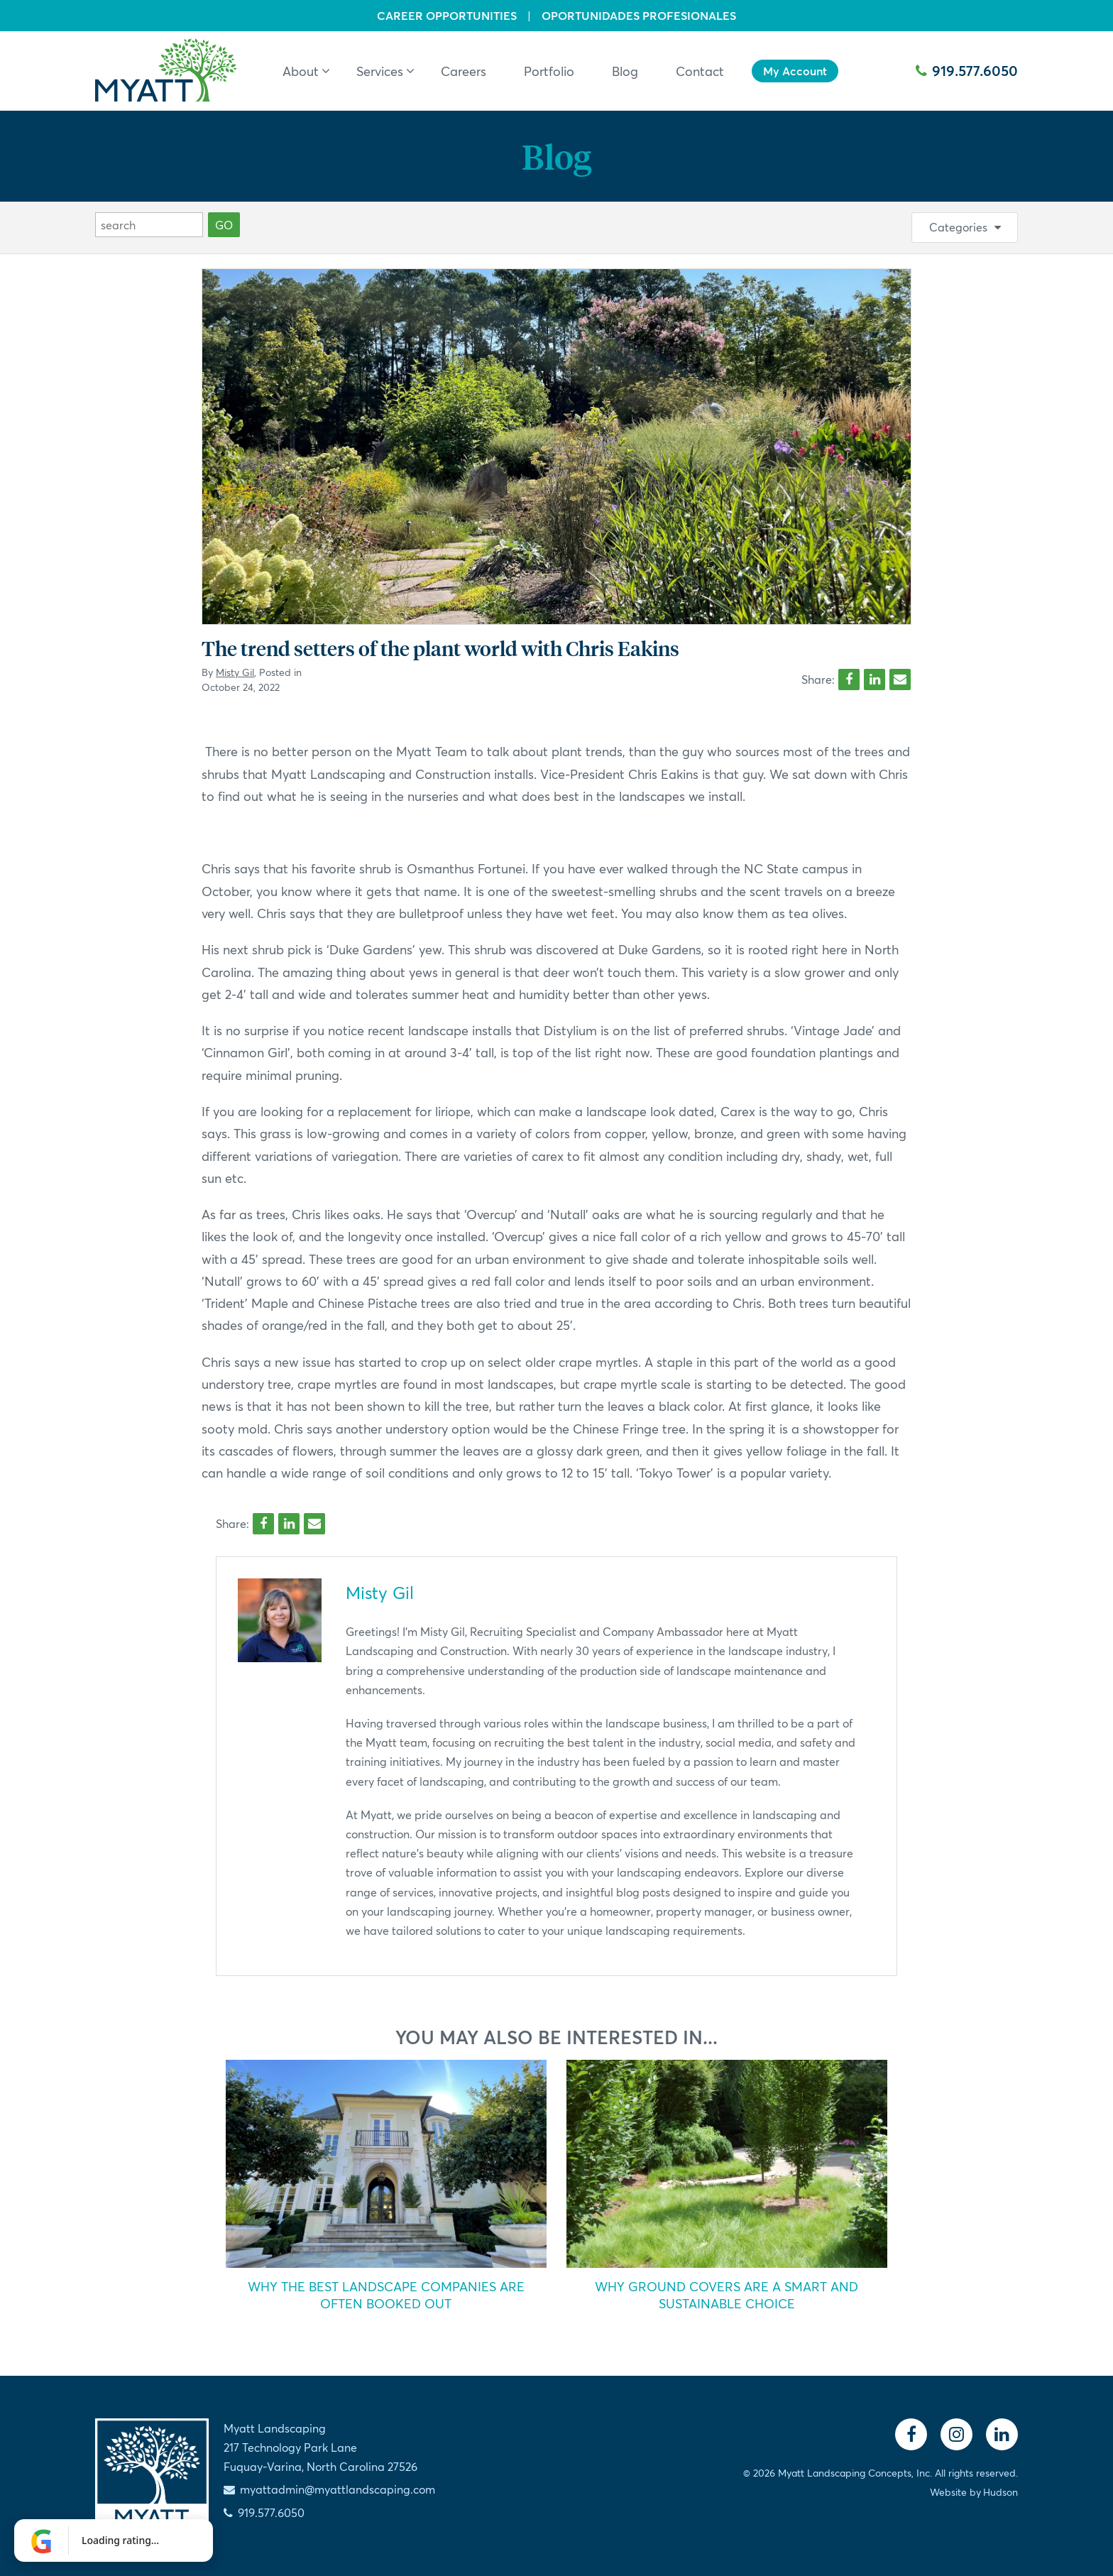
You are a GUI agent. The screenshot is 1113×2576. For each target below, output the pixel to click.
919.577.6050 (967, 70)
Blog (556, 156)
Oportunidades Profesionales (639, 15)
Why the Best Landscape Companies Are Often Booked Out (386, 2294)
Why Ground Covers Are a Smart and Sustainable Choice (726, 2294)
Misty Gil (235, 672)
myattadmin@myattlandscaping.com (337, 2489)
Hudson (1000, 2492)
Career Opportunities (447, 15)
